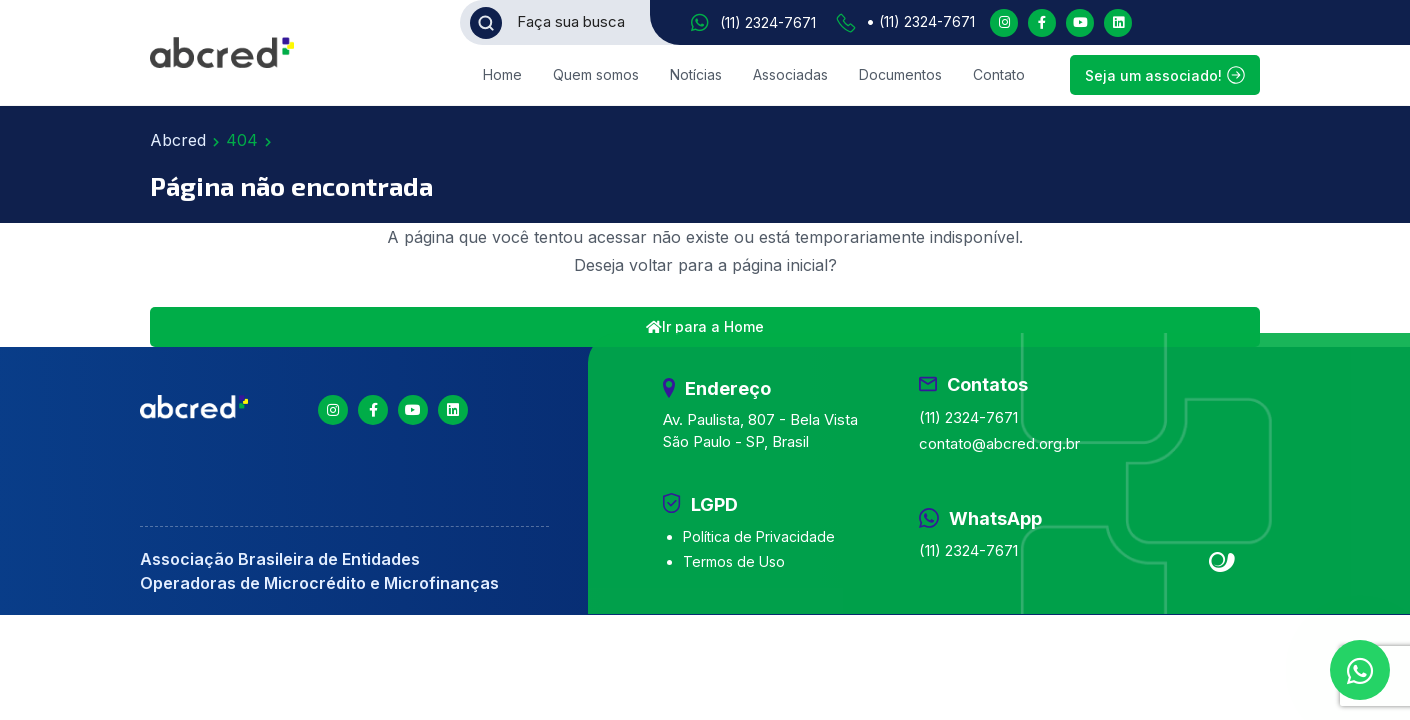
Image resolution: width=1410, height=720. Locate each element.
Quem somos (596, 74)
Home (502, 74)
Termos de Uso (734, 561)
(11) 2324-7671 (768, 22)
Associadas (790, 74)
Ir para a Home (705, 326)
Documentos (900, 74)
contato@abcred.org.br (999, 443)
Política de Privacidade (759, 536)
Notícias (696, 74)
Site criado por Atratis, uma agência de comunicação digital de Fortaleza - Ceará (1222, 563)
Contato (999, 74)
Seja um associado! (1165, 75)
